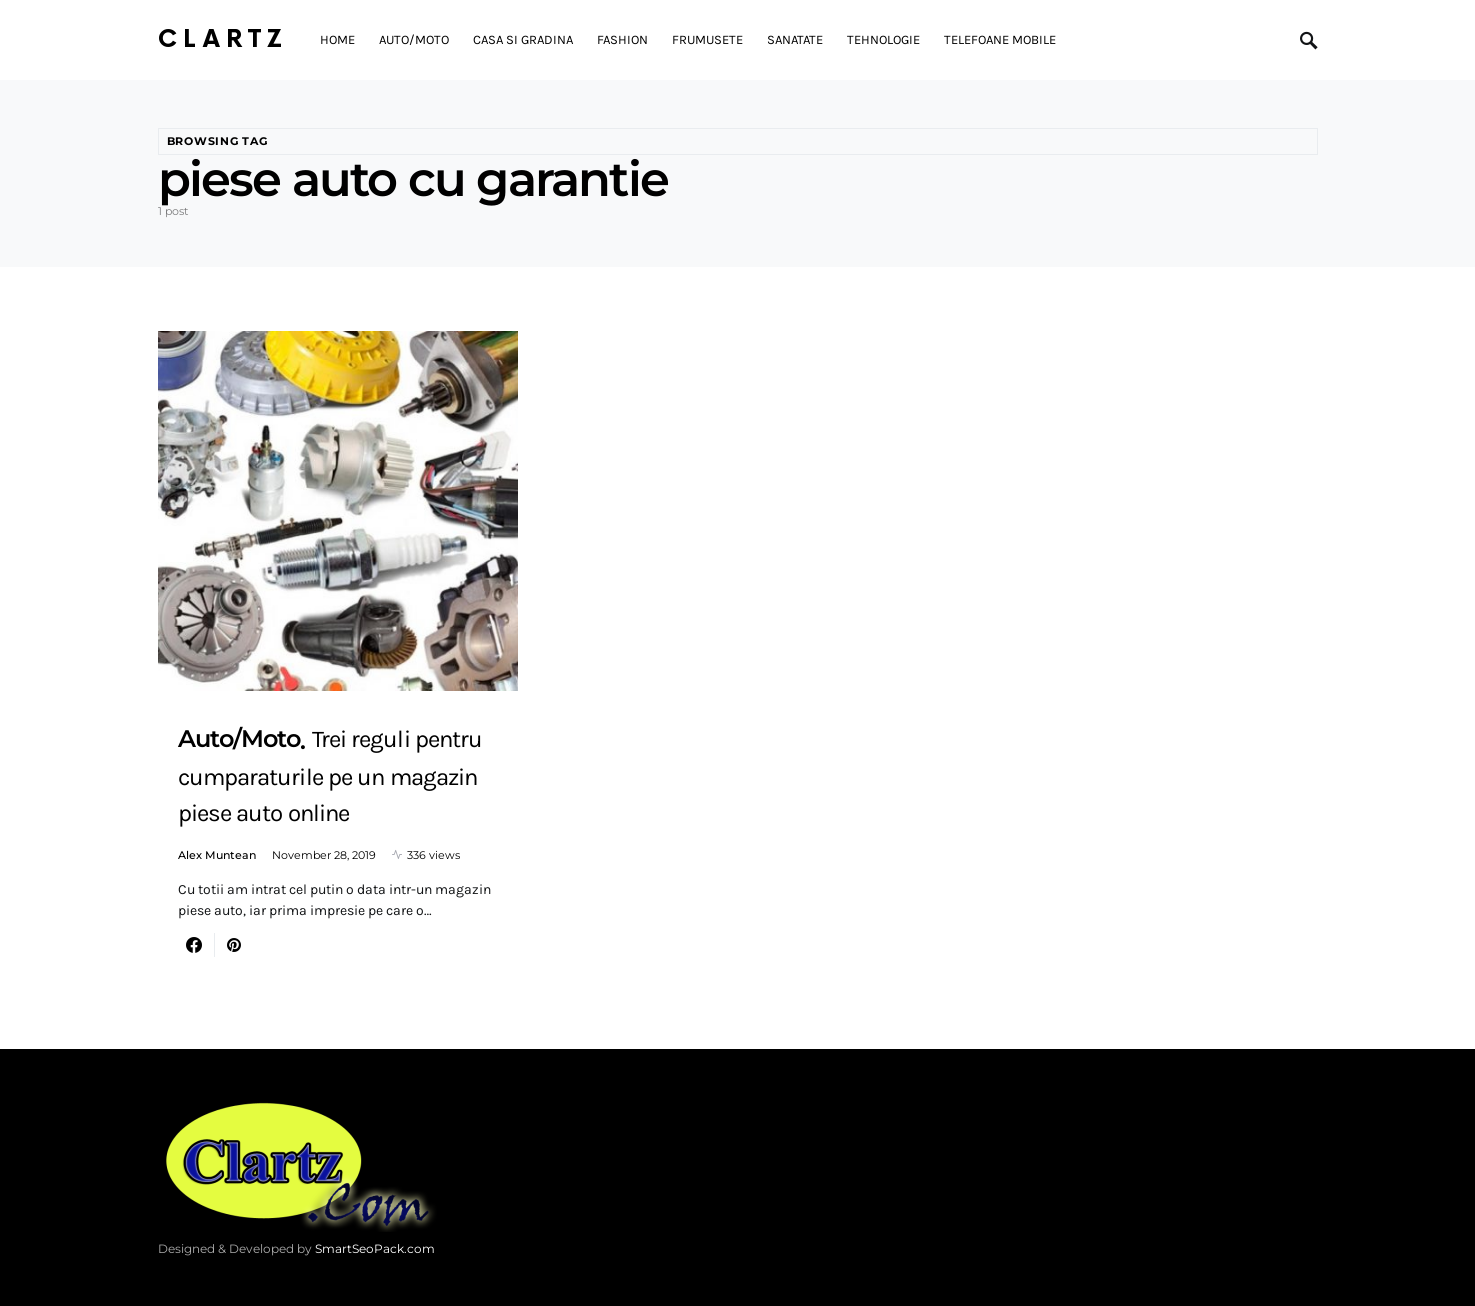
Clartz (223, 39)
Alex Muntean (217, 855)
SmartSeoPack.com (375, 1248)
